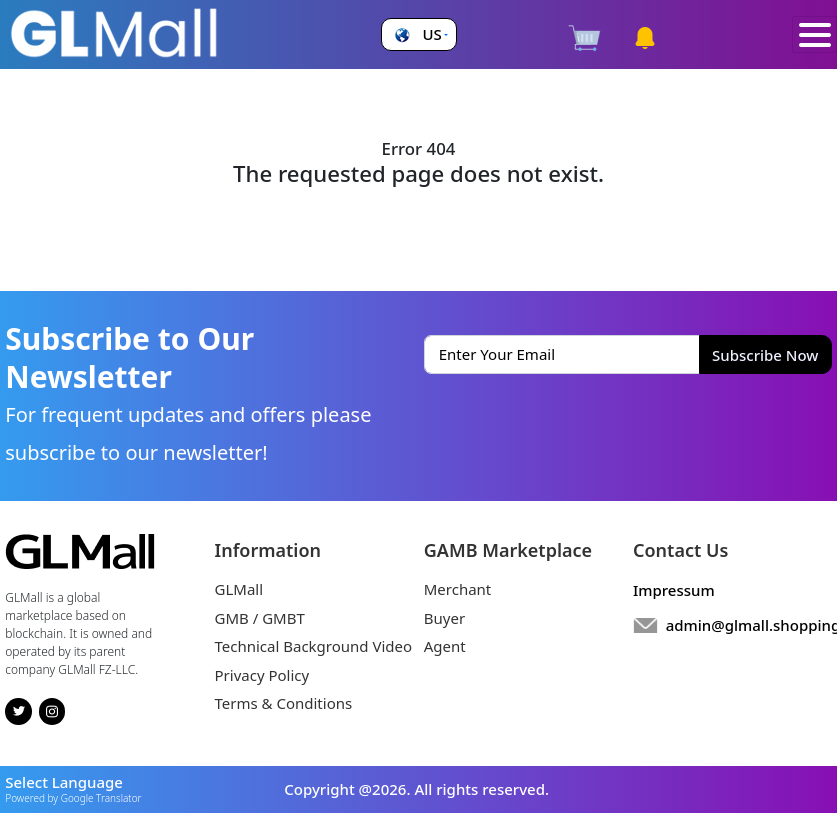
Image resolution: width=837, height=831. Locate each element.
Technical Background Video (314, 646)
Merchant (458, 589)
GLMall (239, 589)
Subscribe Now (765, 355)
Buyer (444, 618)
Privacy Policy (262, 675)
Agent (445, 646)
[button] (418, 34)
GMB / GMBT (260, 618)
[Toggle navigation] (814, 35)
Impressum (674, 590)
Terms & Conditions (284, 703)
